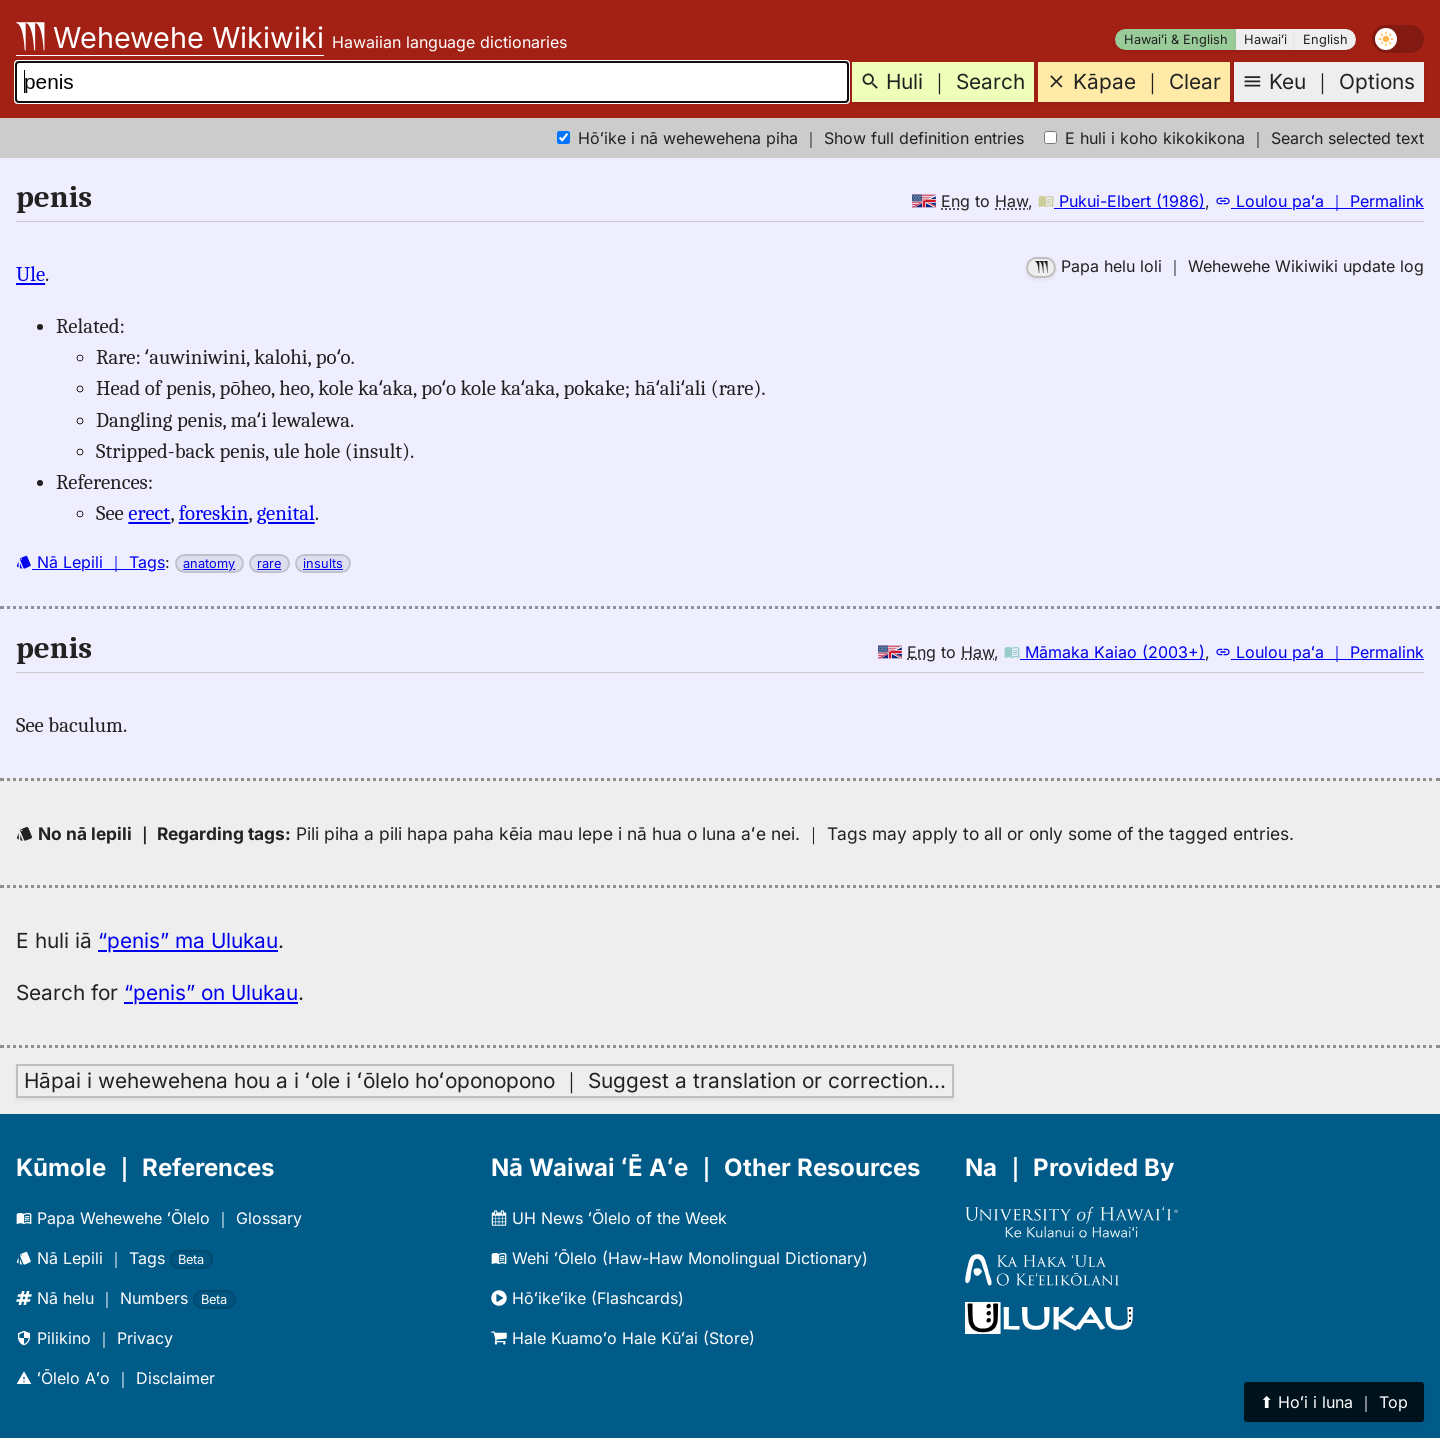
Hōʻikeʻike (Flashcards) (587, 1298)
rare (269, 563)
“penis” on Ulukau (211, 992)
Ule (30, 274)
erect (149, 513)
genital (286, 513)
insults (323, 563)
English (1325, 39)
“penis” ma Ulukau (188, 940)
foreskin (214, 513)
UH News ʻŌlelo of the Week (609, 1218)
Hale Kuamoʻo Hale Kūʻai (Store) (623, 1338)
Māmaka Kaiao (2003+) (1104, 652)
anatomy (209, 563)
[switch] (1398, 39)
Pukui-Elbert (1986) (1121, 201)
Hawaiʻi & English (1176, 39)
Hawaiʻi (1265, 39)
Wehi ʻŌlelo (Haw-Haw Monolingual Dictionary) (679, 1258)
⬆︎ (1334, 1402)
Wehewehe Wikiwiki (170, 37)
